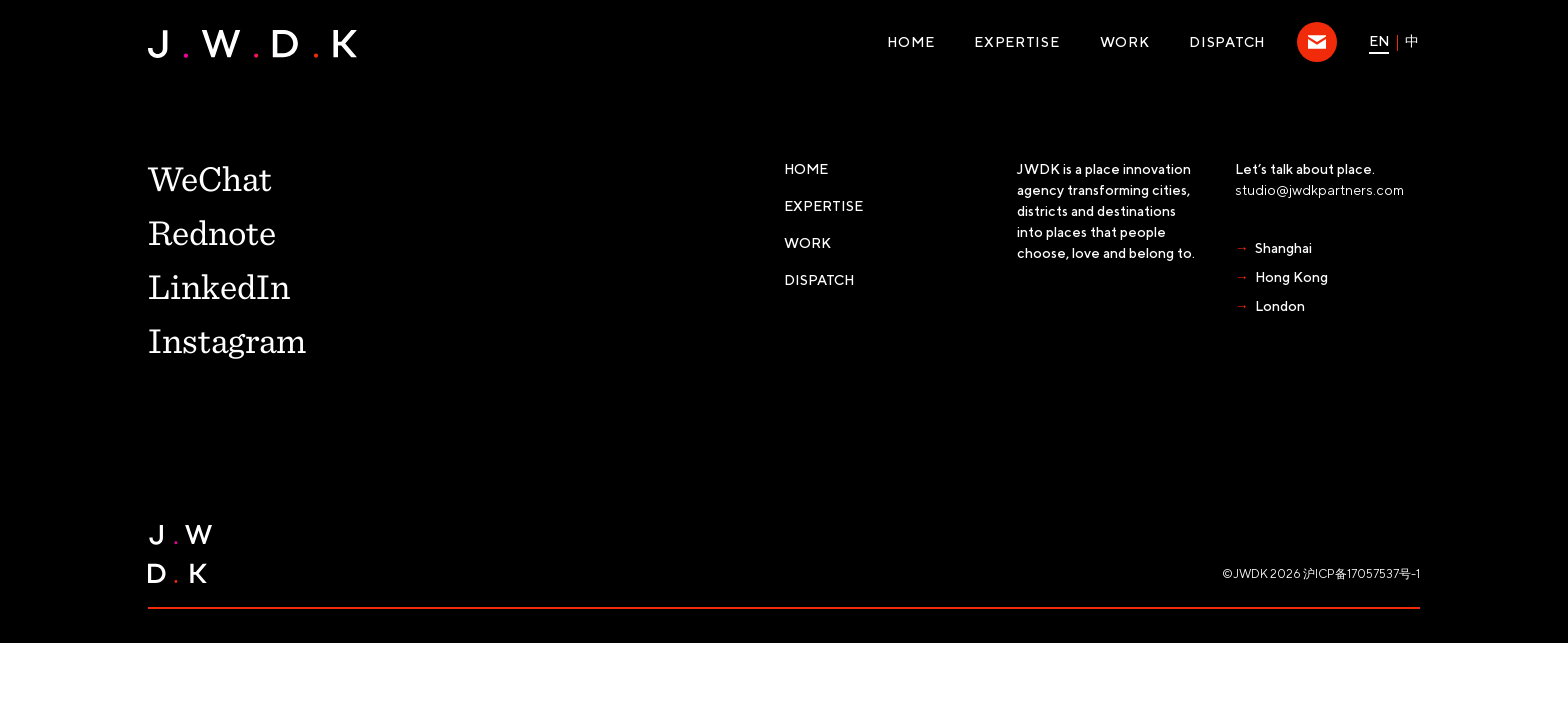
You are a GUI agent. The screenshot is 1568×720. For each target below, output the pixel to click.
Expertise (1016, 42)
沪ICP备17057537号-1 (1361, 573)
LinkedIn (219, 285)
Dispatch (1227, 42)
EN (1379, 41)
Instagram (227, 339)
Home (910, 42)
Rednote (212, 231)
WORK (1125, 42)
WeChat (210, 177)
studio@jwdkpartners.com (1319, 190)
